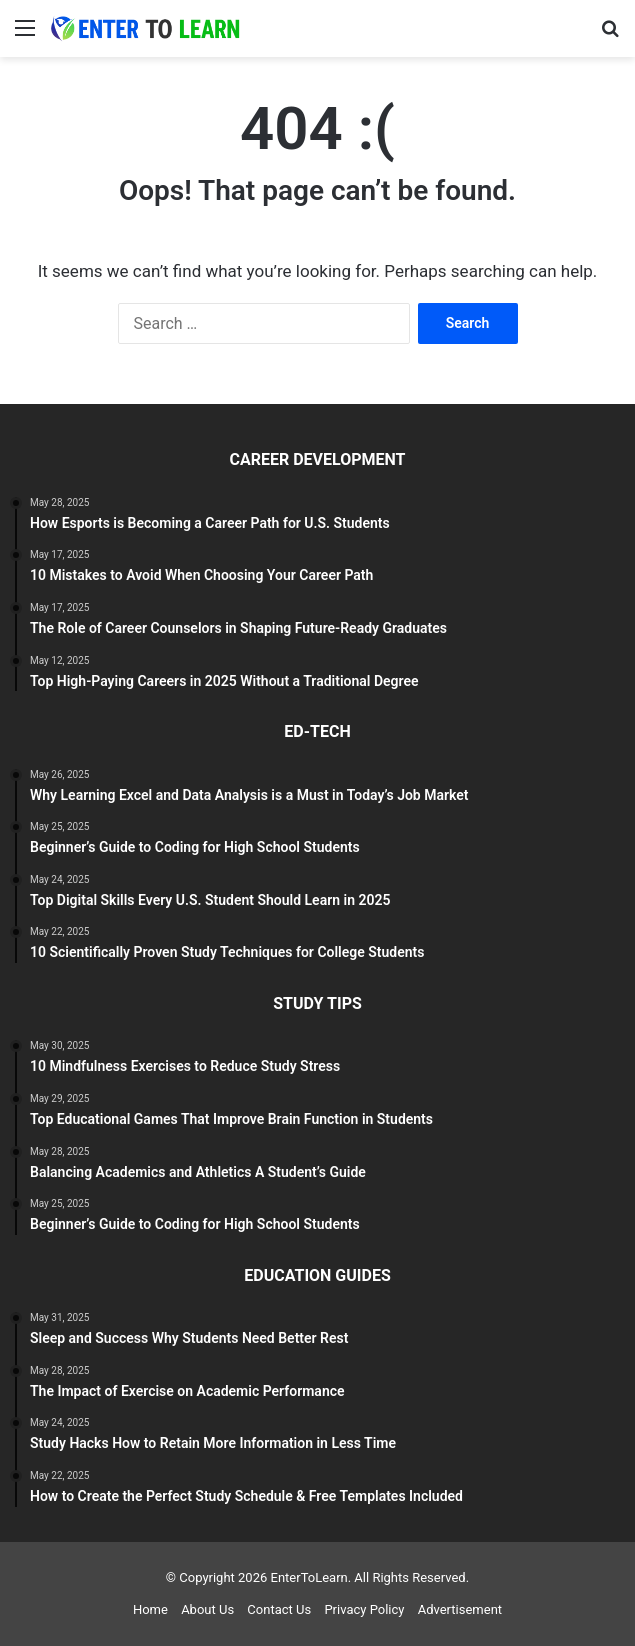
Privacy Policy (364, 1609)
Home (150, 1609)
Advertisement (460, 1609)
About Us (207, 1609)
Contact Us (279, 1609)
